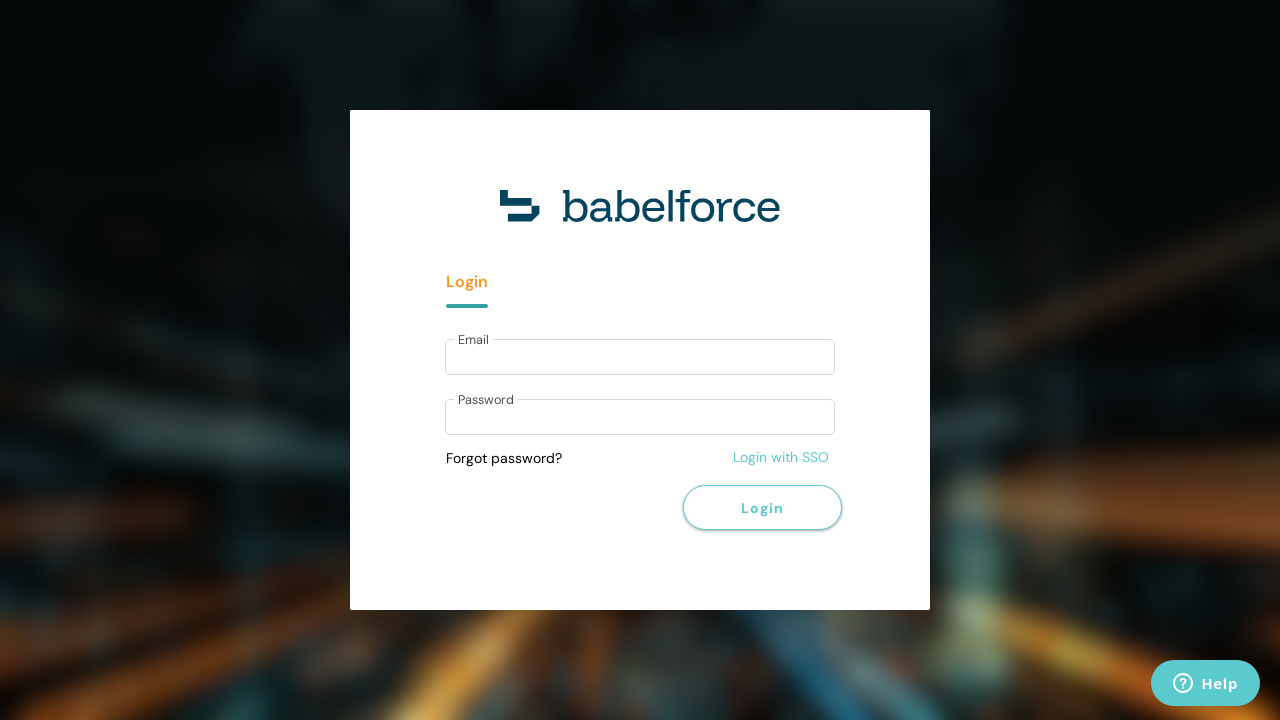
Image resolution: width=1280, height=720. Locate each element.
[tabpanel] (640, 389)
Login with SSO (781, 457)
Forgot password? (504, 458)
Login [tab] (467, 281)
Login (762, 508)
